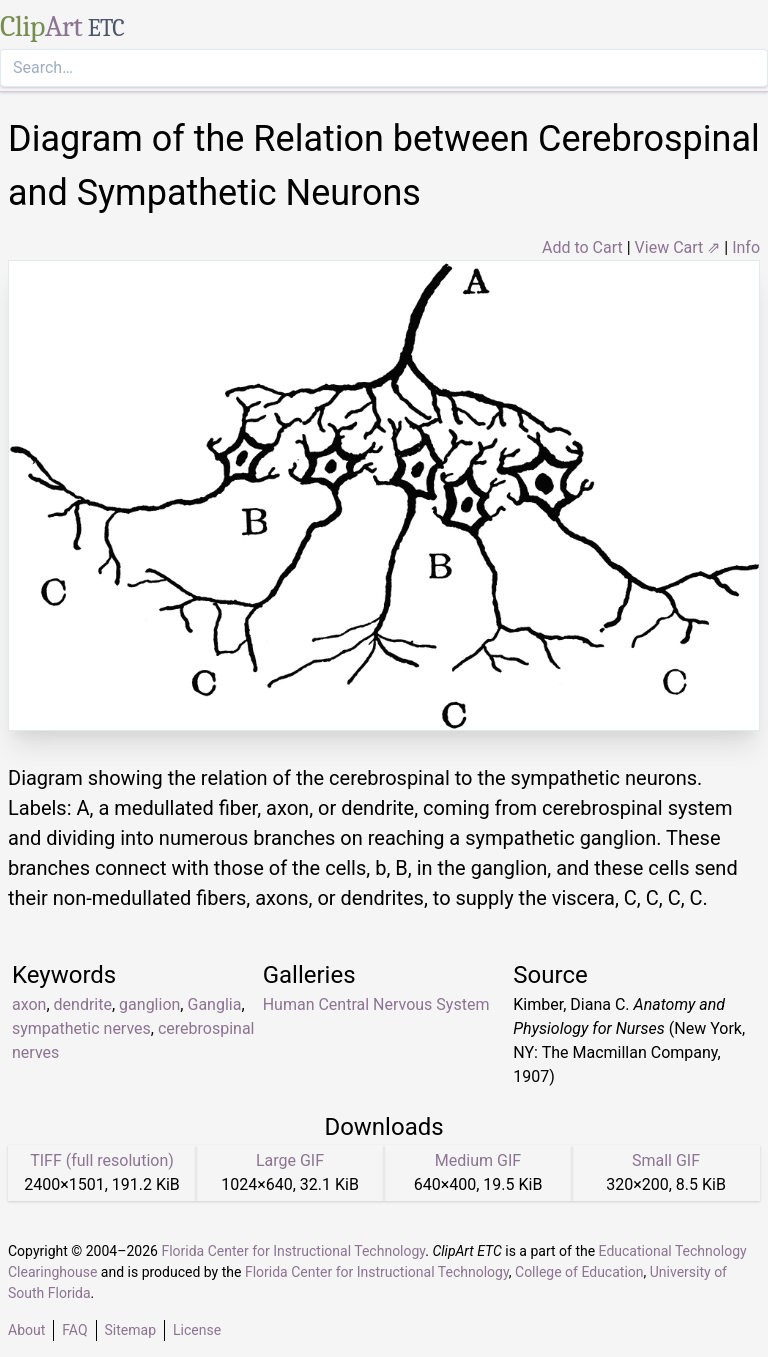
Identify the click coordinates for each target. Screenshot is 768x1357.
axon (29, 1004)
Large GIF (290, 1160)
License (197, 1330)
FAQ (74, 1330)
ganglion (149, 1004)
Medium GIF (478, 1160)
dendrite (83, 1004)
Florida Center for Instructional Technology (293, 1251)
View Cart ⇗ (678, 247)
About (26, 1330)
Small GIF (666, 1160)
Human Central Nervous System (376, 1004)
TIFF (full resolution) (102, 1160)
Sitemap (130, 1330)
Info (746, 247)
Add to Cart (582, 247)
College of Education (579, 1272)
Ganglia (214, 1004)
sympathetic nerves (81, 1028)
